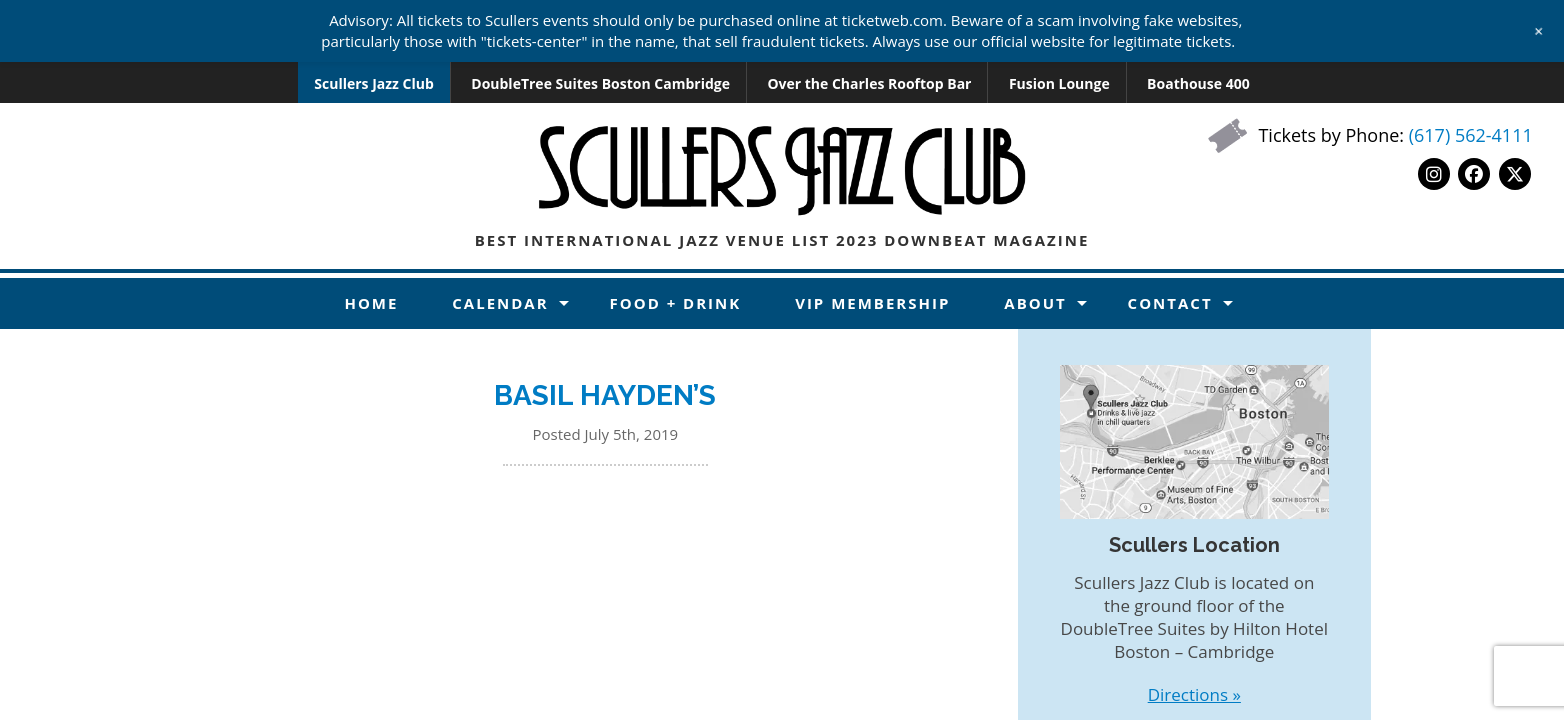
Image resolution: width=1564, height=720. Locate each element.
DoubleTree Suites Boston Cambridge (600, 83)
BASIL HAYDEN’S (605, 395)
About (1035, 303)
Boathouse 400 (1198, 83)
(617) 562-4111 (1471, 135)
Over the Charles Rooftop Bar (869, 83)
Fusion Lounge (1059, 83)
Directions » (1194, 694)
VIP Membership (872, 303)
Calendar (500, 303)
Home (371, 303)
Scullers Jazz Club (374, 83)
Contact (1170, 303)
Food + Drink (676, 303)
